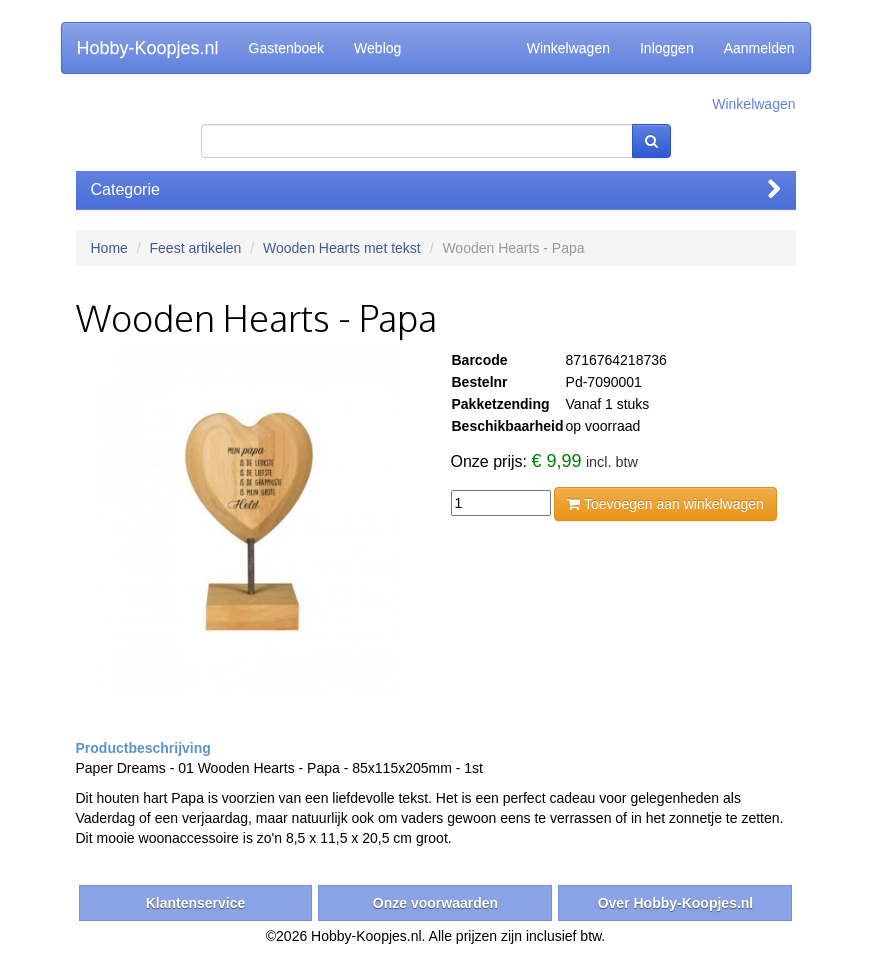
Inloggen (667, 48)
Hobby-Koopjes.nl (148, 48)
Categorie (436, 189)
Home (109, 248)
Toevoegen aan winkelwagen (665, 504)
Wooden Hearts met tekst (342, 248)
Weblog (377, 48)
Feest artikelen (196, 248)
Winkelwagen (568, 48)
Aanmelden (759, 48)
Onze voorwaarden (435, 903)
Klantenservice (196, 903)
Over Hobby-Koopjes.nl (676, 903)
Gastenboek (287, 48)
